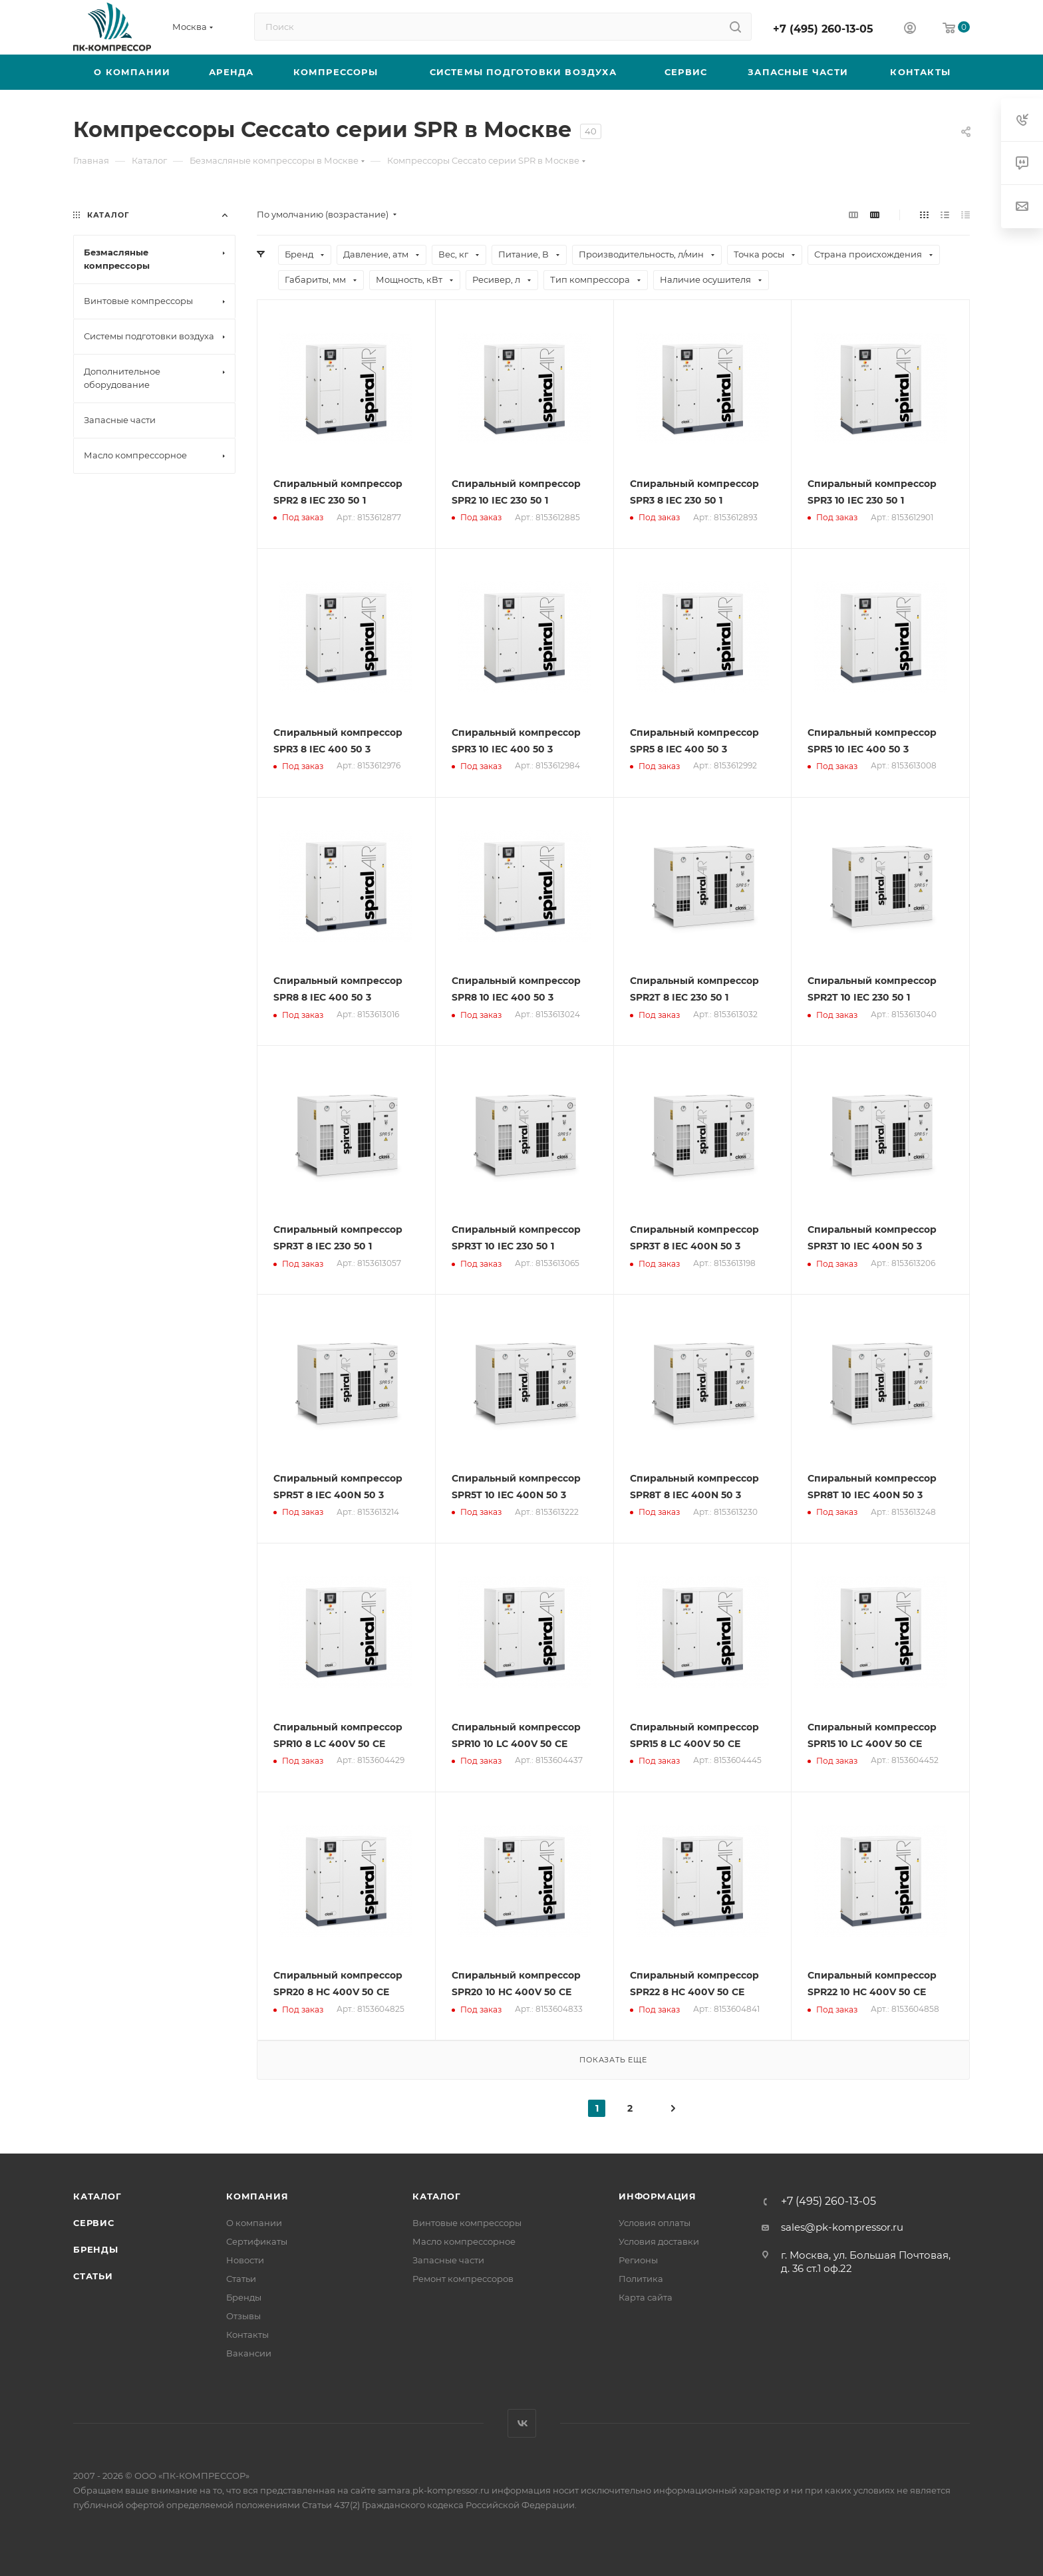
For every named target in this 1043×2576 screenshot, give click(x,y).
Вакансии (248, 2353)
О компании (254, 2222)
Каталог (97, 2196)
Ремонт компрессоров (463, 2278)
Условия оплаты (654, 2222)
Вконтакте (522, 2423)
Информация (657, 2196)
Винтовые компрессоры (467, 2222)
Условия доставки (659, 2241)
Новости (245, 2260)
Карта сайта (645, 2297)
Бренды (95, 2249)
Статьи (93, 2276)
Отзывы (243, 2316)
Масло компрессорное (464, 2241)
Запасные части (448, 2260)
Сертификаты (256, 2241)
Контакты (247, 2334)
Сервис (93, 2222)
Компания (257, 2196)
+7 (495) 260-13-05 (823, 29)
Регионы (638, 2260)
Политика (641, 2278)
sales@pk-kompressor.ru (842, 2227)
